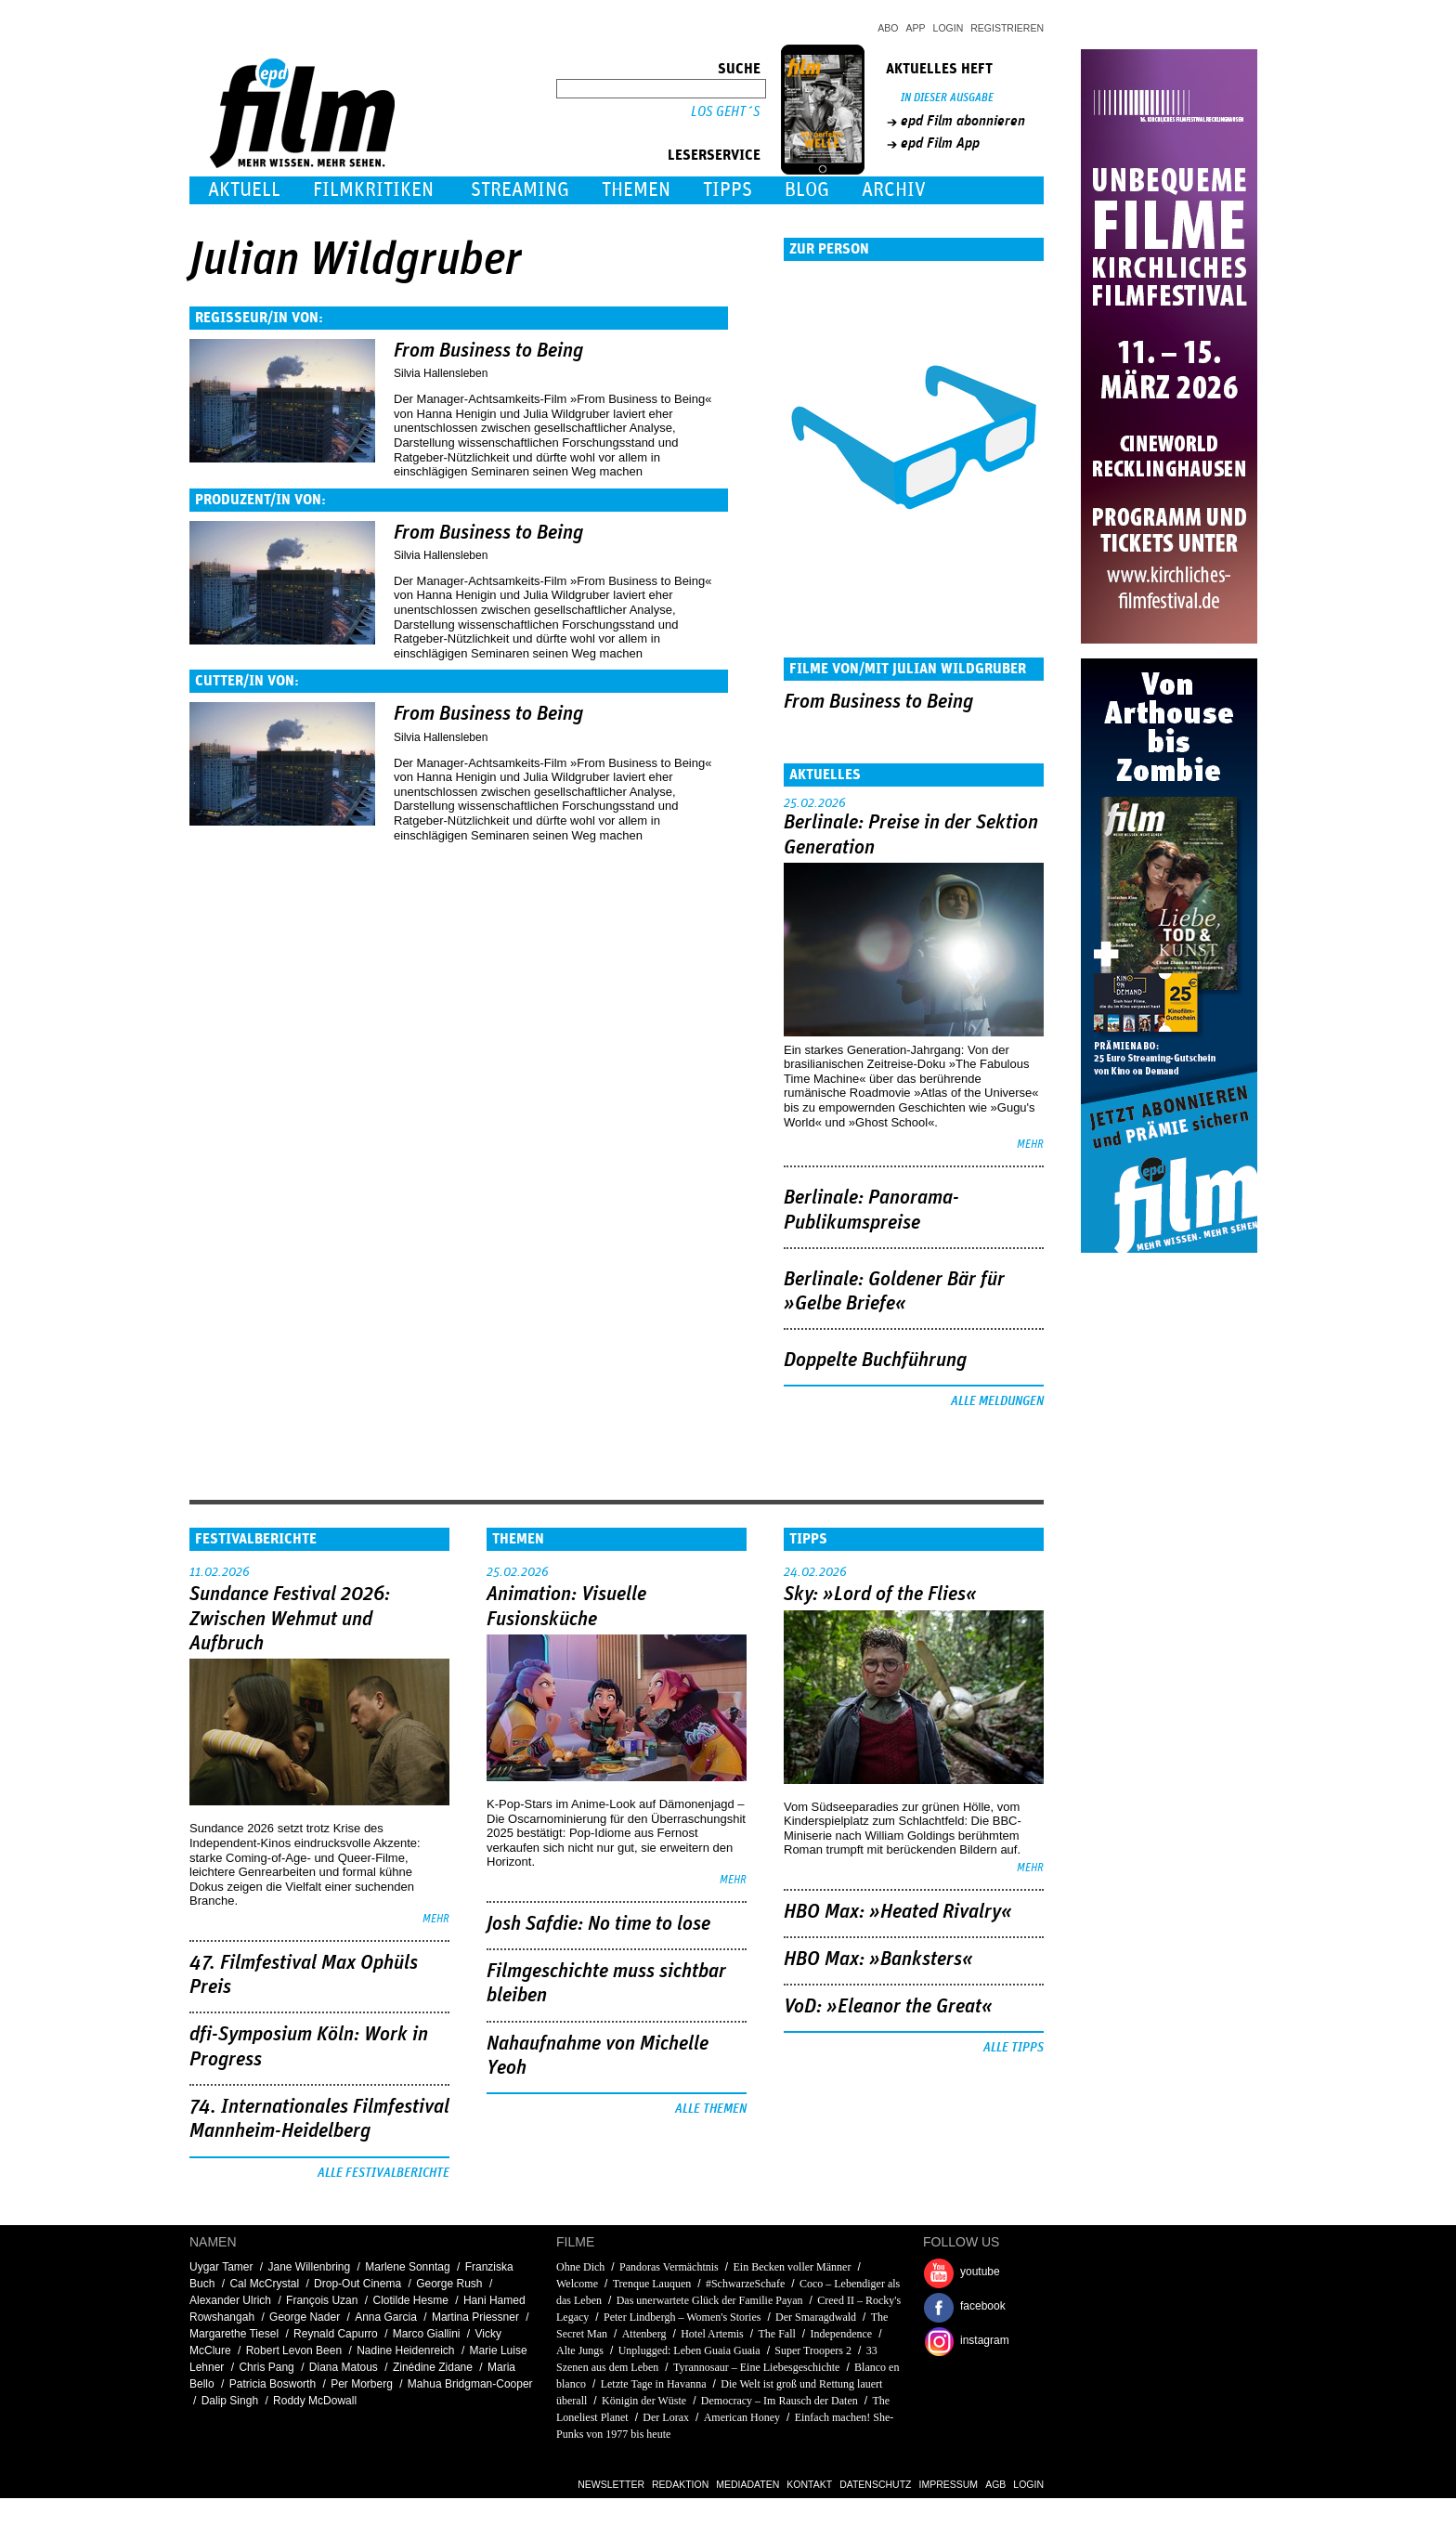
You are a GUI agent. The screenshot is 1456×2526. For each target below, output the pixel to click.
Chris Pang (266, 2367)
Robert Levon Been (294, 2350)
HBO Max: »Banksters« (878, 1959)
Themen (636, 190)
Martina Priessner (475, 2317)
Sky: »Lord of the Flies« (880, 1594)
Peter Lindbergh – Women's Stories (682, 2317)
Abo (888, 27)
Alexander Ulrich (230, 2300)
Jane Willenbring (309, 2266)
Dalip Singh (230, 2400)
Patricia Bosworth (272, 2383)
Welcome (577, 2283)
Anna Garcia (386, 2317)
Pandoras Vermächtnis (669, 2266)
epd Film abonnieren (963, 120)
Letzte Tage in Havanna (654, 2383)
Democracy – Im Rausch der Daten (779, 2400)
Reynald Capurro (335, 2333)
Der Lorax (666, 2417)
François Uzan (322, 2300)
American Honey (742, 2417)
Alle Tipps (1013, 2047)
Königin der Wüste (645, 2400)
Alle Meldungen (997, 1401)
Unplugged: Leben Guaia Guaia (689, 2350)
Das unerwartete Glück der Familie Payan (710, 2300)
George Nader (304, 2317)
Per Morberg (362, 2383)
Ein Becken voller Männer (792, 2266)
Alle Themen (711, 2109)
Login (948, 27)
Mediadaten (747, 2484)
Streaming (520, 190)
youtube (980, 2271)
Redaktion (680, 2484)
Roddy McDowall (315, 2400)
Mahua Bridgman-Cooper (470, 2383)
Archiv (894, 190)
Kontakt (809, 2484)
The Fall (776, 2333)
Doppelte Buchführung (875, 1360)
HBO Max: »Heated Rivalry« (898, 1912)
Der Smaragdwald (815, 2317)
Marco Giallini (427, 2333)
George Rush (449, 2283)
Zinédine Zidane (433, 2367)
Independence (842, 2333)
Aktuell (244, 190)
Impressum (949, 2484)
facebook (983, 2305)
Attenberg (644, 2333)
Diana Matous (343, 2367)
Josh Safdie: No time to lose (598, 1924)
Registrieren (1007, 27)
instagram (984, 2340)
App (916, 27)
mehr (1030, 1144)
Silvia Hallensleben (441, 373)
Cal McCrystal (264, 2283)
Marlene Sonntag (407, 2266)
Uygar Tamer (221, 2266)
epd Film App (940, 143)
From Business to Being (488, 351)
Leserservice (714, 155)
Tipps (727, 190)
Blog (807, 190)
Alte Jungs (581, 2350)
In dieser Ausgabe (947, 98)
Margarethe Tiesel (234, 2333)
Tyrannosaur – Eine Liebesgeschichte (756, 2367)
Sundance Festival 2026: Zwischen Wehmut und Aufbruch (289, 1619)
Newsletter (611, 2484)
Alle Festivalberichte (383, 2173)
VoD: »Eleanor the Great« (888, 2007)
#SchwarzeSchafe (745, 2283)
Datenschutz (875, 2484)
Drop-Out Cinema (357, 2283)
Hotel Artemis (712, 2333)
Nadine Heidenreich (405, 2350)
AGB (995, 2484)
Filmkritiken (373, 190)
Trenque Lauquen (652, 2283)
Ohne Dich (580, 2266)
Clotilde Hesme (410, 2300)
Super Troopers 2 (813, 2350)
